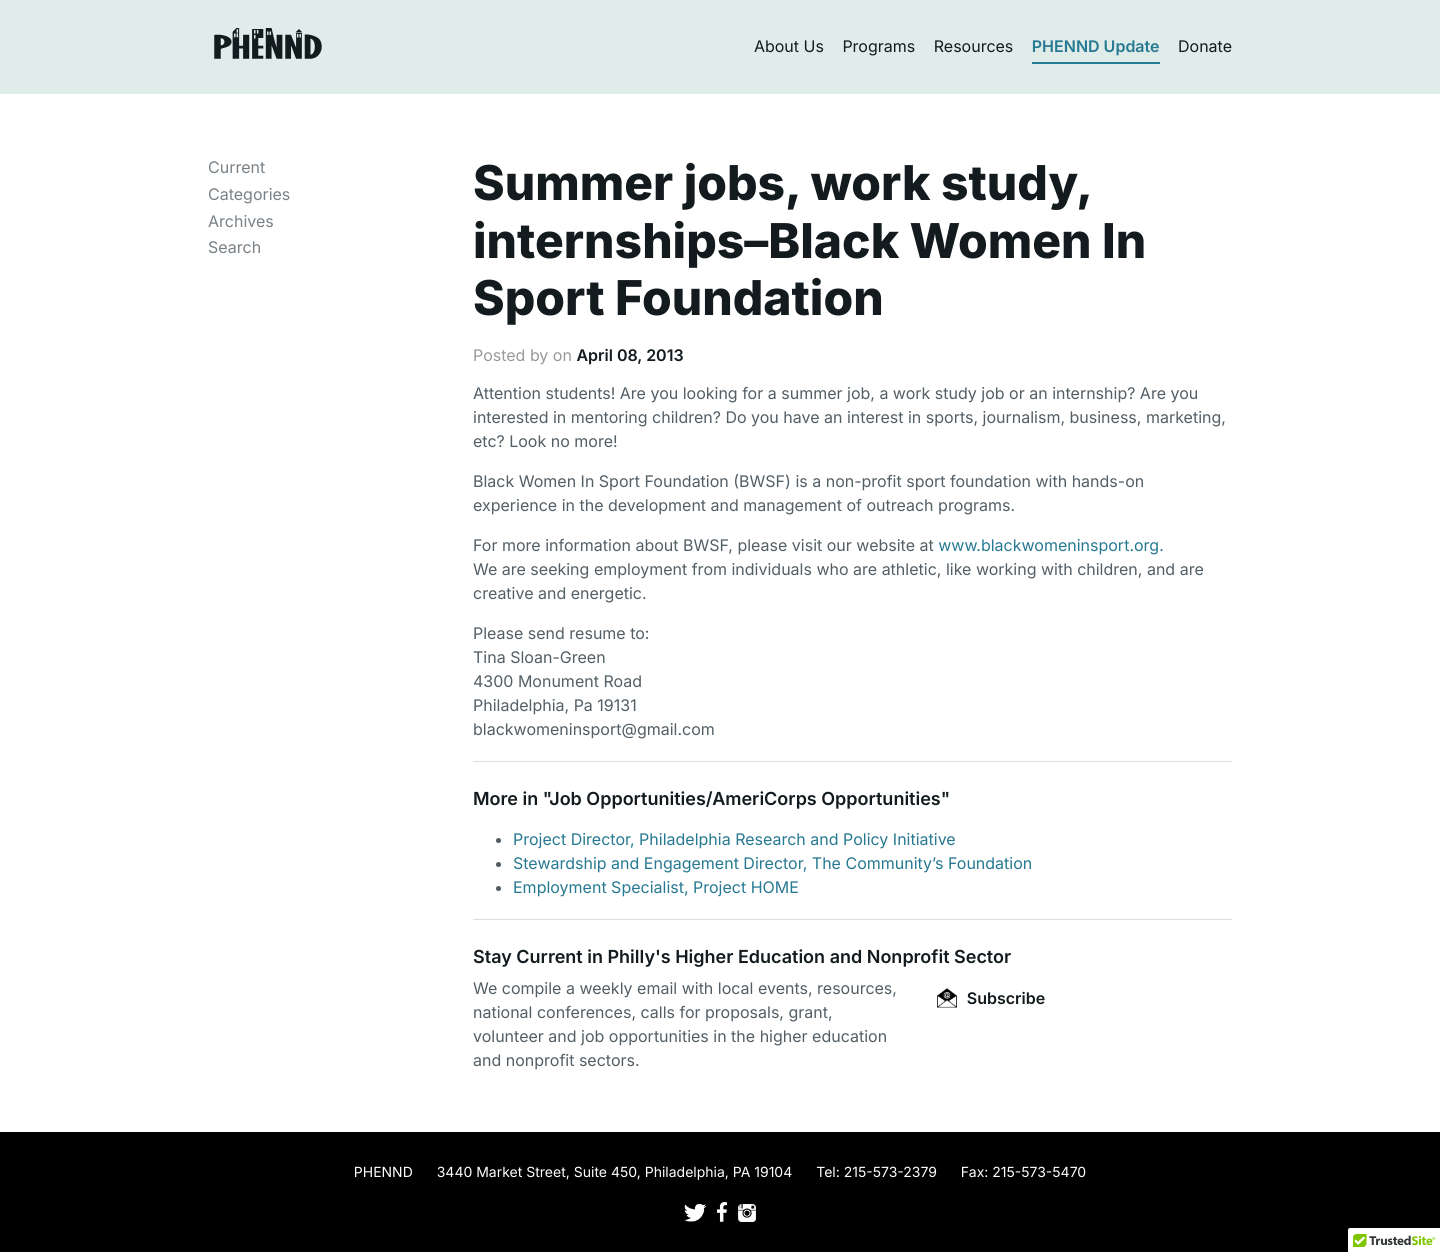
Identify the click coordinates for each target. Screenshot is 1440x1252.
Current (236, 167)
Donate (1205, 46)
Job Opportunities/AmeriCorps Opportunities (744, 799)
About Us (789, 46)
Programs (878, 46)
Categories (249, 194)
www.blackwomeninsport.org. (1051, 545)
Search (234, 247)
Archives (241, 221)
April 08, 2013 (629, 355)
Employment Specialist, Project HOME (656, 887)
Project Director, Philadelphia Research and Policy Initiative (734, 839)
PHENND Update (1096, 46)
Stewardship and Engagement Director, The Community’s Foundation (772, 863)
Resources (974, 46)
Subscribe (991, 998)
